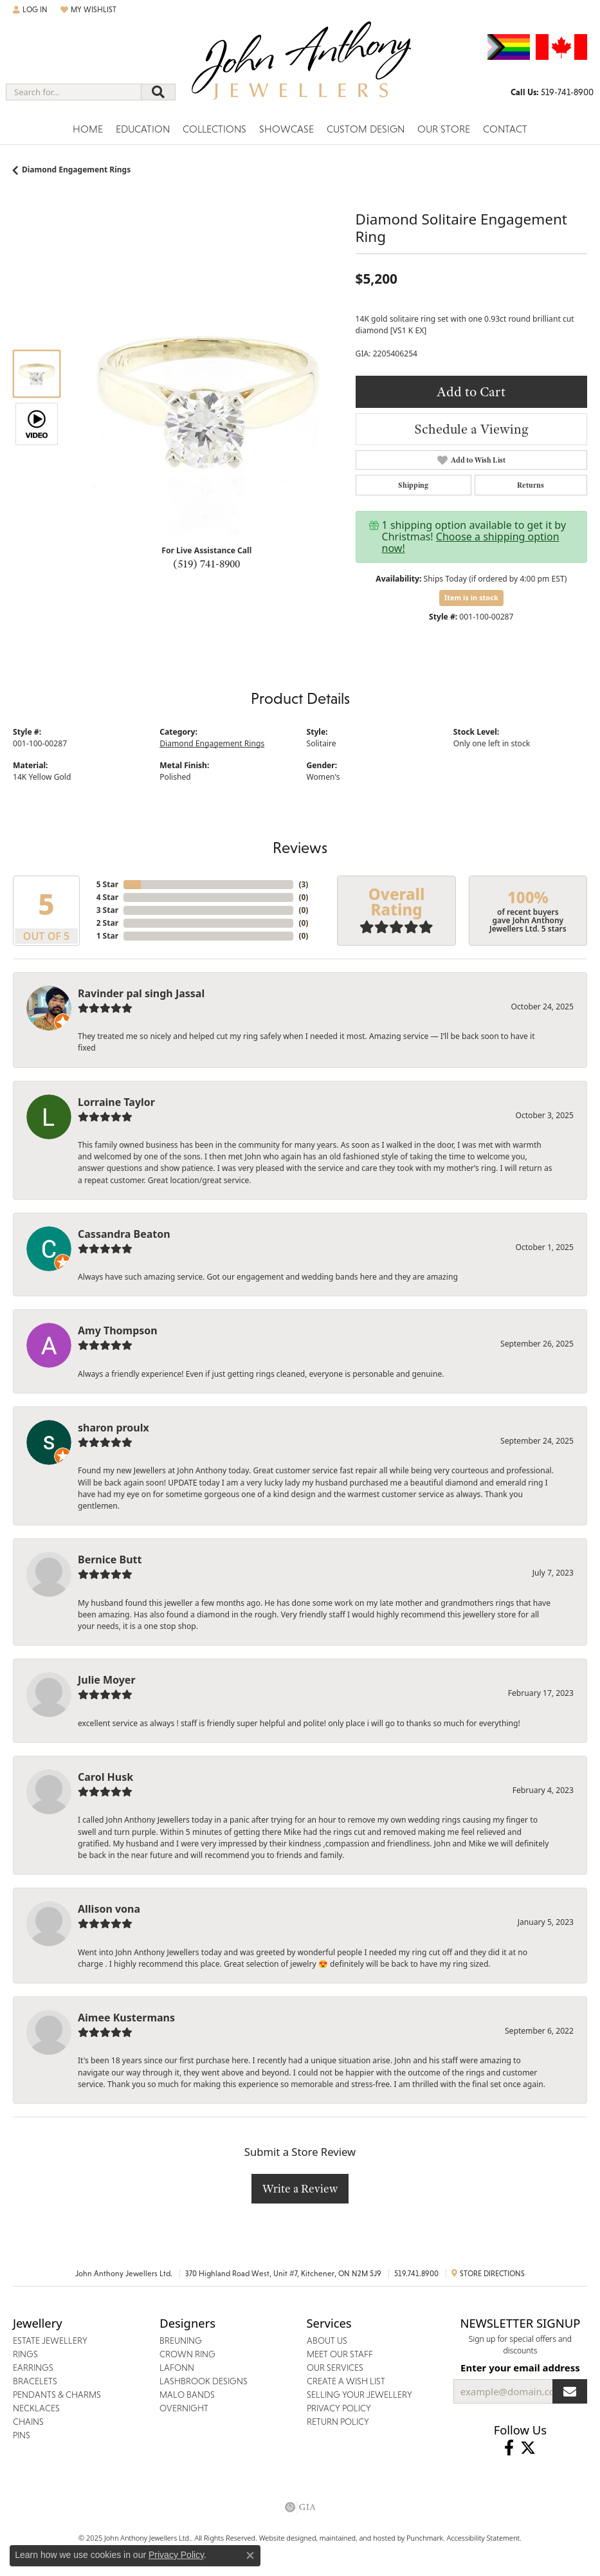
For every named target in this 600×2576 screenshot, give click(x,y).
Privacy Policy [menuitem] (339, 2408)
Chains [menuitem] (28, 2421)
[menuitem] (300, 2507)
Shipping (413, 485)
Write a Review (300, 2188)
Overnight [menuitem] (183, 2408)
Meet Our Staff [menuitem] (340, 2354)
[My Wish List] (88, 9)
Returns (530, 485)
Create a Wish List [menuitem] (346, 2381)
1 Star (107, 935)
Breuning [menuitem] (180, 2340)
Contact (505, 129)
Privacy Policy (176, 2555)
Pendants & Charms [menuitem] (57, 2394)
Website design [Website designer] (283, 2538)
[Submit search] (158, 92)
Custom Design (366, 129)
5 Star (107, 884)
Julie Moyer (107, 1680)
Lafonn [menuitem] (176, 2367)
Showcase (286, 129)
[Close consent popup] (250, 2555)
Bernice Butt (109, 1559)
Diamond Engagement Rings (76, 169)
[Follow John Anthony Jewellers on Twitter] (528, 2448)
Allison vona (109, 1909)
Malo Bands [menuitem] (187, 2394)
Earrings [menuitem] (33, 2367)
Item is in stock (471, 597)
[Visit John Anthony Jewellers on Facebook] (509, 2448)
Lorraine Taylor (116, 1102)
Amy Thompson (118, 1330)
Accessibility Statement (483, 2538)
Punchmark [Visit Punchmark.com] (424, 2538)
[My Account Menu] (30, 9)
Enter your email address (520, 2367)
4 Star (107, 897)
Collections (214, 129)
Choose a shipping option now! (470, 542)
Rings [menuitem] (25, 2354)
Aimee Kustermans (126, 2017)
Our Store (443, 129)
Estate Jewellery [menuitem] (50, 2340)
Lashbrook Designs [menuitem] (203, 2381)
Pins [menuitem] (21, 2435)
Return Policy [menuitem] (338, 2421)
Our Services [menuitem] (335, 2367)
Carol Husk (105, 1777)
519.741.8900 (416, 2273)
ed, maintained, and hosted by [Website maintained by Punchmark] (357, 2538)
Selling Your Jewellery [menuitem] (359, 2394)
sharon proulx (113, 1428)
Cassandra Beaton (124, 1234)
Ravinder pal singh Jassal (141, 993)
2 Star (107, 922)
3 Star (107, 910)
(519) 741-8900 (206, 564)
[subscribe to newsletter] (569, 2391)
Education (143, 129)
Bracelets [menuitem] (35, 2381)
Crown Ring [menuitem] (187, 2354)
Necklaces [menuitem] (36, 2408)
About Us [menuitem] (327, 2340)
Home (88, 129)
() (303, 884)
